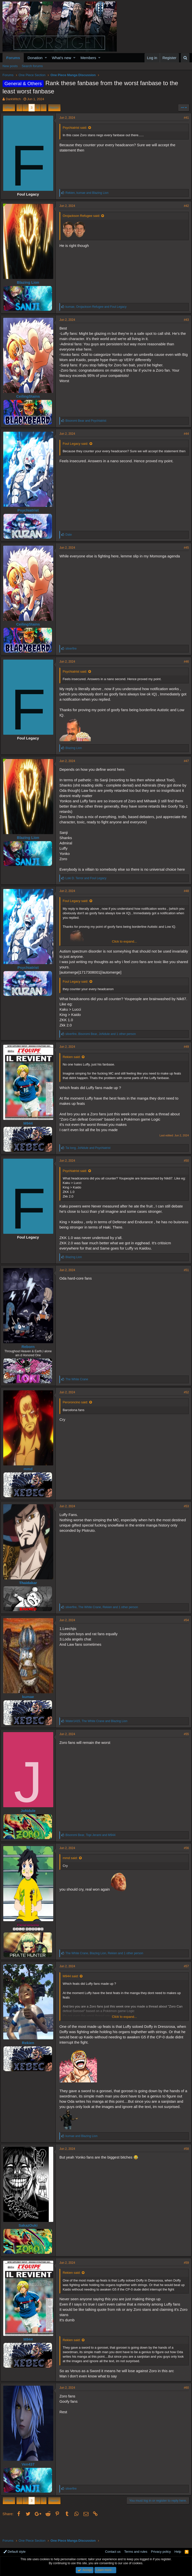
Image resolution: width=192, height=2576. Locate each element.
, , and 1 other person (103, 1039)
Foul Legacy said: (77, 443)
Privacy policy (161, 2552)
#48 (184, 896)
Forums (13, 58)
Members (88, 58)
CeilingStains (30, 396)
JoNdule (30, 1820)
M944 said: (73, 1986)
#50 (184, 1166)
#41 (184, 117)
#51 (184, 1280)
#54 (184, 1630)
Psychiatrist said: (77, 127)
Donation (35, 58)
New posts (10, 66)
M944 (30, 1128)
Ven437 (30, 2479)
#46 (184, 661)
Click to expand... (124, 947)
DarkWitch (13, 99)
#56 (184, 1858)
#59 (184, 2278)
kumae (30, 1706)
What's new (61, 58)
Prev (9, 107)
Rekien (30, 2052)
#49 (184, 1052)
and (88, 420)
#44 (184, 433)
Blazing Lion (30, 282)
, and (89, 193)
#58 (184, 2164)
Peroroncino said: (77, 1412)
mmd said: (72, 1868)
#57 (184, 1976)
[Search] (185, 57)
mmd (30, 1478)
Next (53, 107)
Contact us (112, 2552)
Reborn (30, 1356)
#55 (184, 1744)
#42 (184, 206)
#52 (184, 1402)
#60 (184, 2402)
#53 (184, 1516)
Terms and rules (135, 2552)
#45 (184, 547)
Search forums (32, 66)
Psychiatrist (30, 510)
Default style (15, 2552)
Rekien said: (74, 1062)
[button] (46, 57)
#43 (184, 320)
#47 (184, 761)
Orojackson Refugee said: (83, 216)
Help (177, 2552)
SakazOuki (30, 2240)
